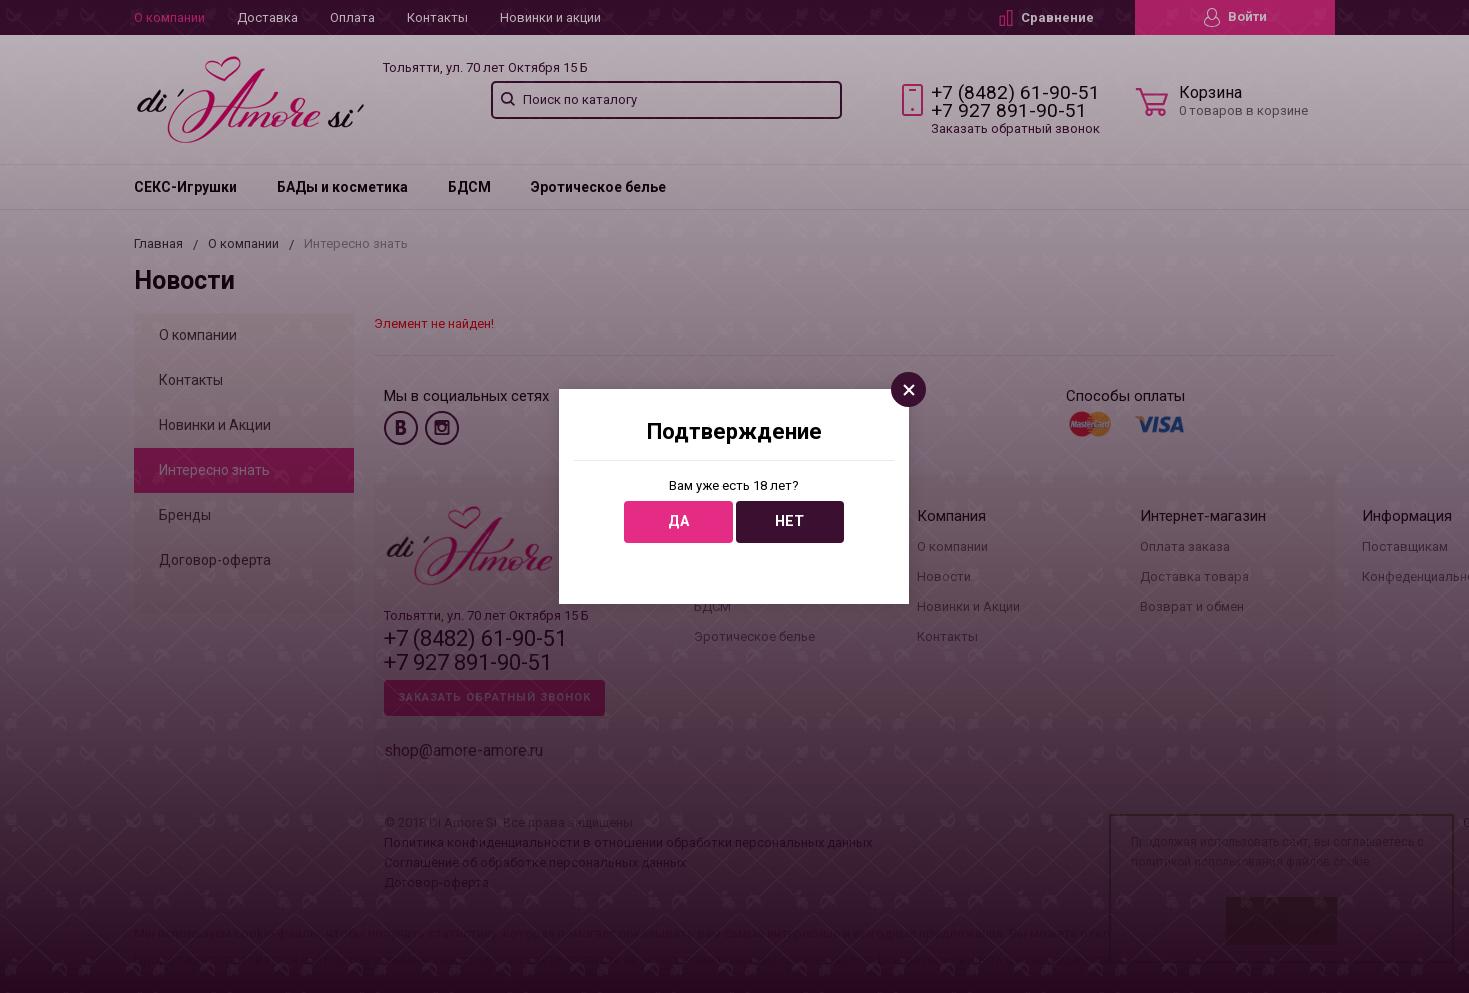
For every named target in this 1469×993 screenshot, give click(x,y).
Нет (789, 521)
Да (678, 521)
